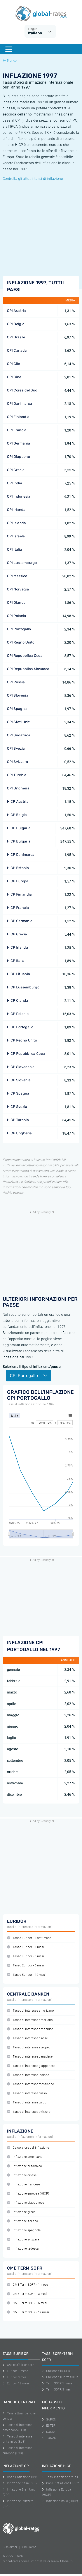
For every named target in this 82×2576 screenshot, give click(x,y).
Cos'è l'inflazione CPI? (20, 2477)
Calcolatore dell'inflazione (28, 2148)
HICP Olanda (17, 1000)
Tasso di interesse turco (26, 2102)
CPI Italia (14, 549)
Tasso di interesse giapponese (31, 2066)
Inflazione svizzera (23, 2239)
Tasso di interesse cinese (27, 2038)
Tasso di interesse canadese (29, 2056)
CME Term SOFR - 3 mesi (27, 2294)
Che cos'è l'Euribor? (18, 2365)
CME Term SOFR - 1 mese (27, 2285)
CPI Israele (16, 536)
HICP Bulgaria (18, 828)
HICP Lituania (18, 974)
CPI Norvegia (18, 589)
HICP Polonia (18, 1014)
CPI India (14, 483)
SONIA (48, 2432)
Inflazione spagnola (24, 2230)
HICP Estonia (18, 868)
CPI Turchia (16, 775)
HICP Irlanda (17, 947)
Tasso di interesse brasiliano (30, 2020)
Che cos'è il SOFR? (57, 2371)
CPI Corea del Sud (22, 390)
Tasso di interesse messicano (30, 2084)
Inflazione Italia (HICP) (60, 2501)
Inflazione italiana (22, 2221)
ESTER (49, 2425)
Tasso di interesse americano (30, 2011)
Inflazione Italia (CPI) (20, 2483)
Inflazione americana (25, 2157)
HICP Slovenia (19, 1080)
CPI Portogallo (19, 629)
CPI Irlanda (16, 510)
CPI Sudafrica (18, 735)
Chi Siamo (29, 2547)
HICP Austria (17, 801)
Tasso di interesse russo (27, 2093)
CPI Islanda (16, 523)
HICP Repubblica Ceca (26, 1053)
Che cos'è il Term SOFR (60, 2377)
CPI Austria (16, 311)
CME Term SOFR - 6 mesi (27, 2303)
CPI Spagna (17, 709)
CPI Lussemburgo (22, 563)
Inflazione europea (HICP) (28, 2193)
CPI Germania (18, 443)
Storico (10, 60)
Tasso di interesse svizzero (29, 2112)
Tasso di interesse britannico (30, 2029)
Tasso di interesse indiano (28, 2075)
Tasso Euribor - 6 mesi (25, 1965)
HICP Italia (15, 961)
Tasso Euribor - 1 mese (26, 1947)
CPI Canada (17, 350)
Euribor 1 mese (15, 2371)
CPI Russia (16, 682)
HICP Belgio (17, 815)
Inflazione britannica (24, 2166)
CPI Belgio (15, 324)
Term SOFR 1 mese (57, 2383)
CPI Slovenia (17, 695)
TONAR (49, 2438)
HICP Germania (19, 921)
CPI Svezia (16, 748)
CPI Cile (13, 364)
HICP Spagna (18, 1093)
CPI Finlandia (18, 417)
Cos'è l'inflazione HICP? (60, 2483)
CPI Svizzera (17, 762)
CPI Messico (17, 576)
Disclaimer (10, 2547)
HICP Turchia (18, 1120)
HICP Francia (18, 908)
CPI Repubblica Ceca (24, 656)
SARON (49, 2419)
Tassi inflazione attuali (60, 2477)
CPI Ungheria (18, 788)
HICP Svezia (17, 1107)
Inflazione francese (23, 2184)
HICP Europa (17, 881)
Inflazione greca (21, 2212)
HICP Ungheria (19, 1133)
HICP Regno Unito (22, 1040)
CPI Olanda (16, 602)
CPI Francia (16, 430)
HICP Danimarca (20, 855)
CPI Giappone (18, 457)
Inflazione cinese (22, 2175)
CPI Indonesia (18, 496)
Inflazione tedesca (23, 2248)
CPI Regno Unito (21, 642)
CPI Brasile (16, 337)
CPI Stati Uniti (19, 722)
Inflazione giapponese (25, 2203)
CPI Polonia (16, 616)
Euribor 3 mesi (15, 2377)
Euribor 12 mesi (16, 2383)
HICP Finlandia (19, 894)
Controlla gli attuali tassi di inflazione (33, 179)
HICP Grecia (17, 934)
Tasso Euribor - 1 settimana (29, 1938)
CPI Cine (14, 377)
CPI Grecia (15, 470)
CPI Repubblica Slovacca (28, 669)
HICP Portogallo (20, 1027)
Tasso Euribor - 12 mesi (26, 1975)
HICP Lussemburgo (23, 987)
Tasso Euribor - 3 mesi (25, 1956)
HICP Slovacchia (21, 1067)
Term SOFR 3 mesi (57, 2389)
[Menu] (9, 49)
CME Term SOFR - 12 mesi (28, 2312)
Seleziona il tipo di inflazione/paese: (32, 1367)
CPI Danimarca (19, 403)
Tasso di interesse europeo (29, 2047)
